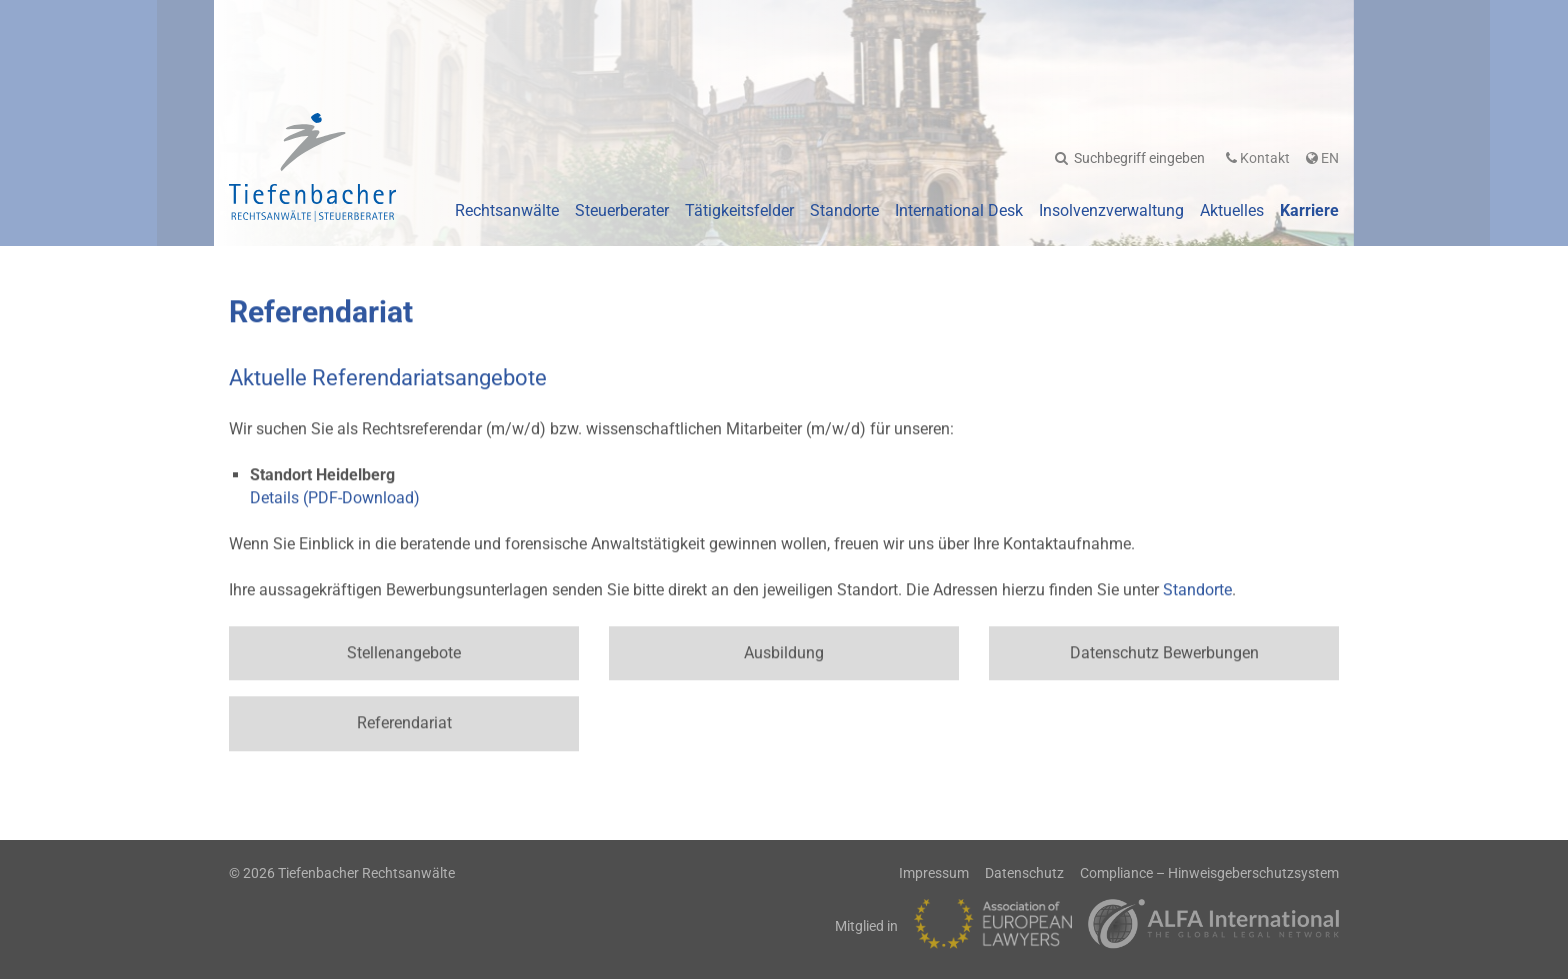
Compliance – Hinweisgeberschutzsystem (1209, 873)
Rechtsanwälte (507, 210)
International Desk (959, 210)
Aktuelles (1232, 210)
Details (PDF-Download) (335, 495)
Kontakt (1258, 158)
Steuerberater (622, 210)
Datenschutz (1024, 873)
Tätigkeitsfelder (739, 210)
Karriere (1309, 210)
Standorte (844, 210)
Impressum (934, 873)
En (1322, 157)
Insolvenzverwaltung (1111, 210)
